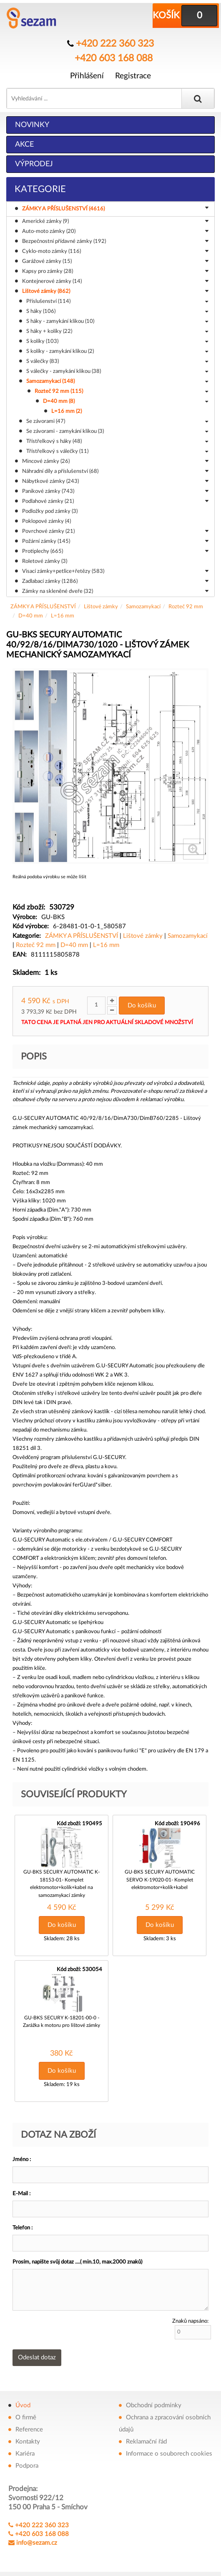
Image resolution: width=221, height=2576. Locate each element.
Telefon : (23, 2223)
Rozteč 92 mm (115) (121, 391)
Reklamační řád (146, 2437)
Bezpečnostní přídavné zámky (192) (115, 241)
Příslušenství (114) (117, 301)
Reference (29, 2425)
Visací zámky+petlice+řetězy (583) (115, 571)
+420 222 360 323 (115, 43)
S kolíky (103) (117, 341)
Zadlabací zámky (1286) (115, 581)
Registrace (133, 73)
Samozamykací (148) (117, 381)
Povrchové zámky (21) (115, 531)
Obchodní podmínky (153, 2401)
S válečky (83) (117, 361)
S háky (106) (117, 311)
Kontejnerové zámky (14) (115, 281)
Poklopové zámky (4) (46, 520)
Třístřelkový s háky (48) (117, 441)
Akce (24, 143)
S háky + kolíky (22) (117, 331)
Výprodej (34, 163)
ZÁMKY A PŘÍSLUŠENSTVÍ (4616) (116, 208)
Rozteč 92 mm (185, 606)
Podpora (26, 2462)
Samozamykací (143, 606)
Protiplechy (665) (115, 551)
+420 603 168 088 (113, 56)
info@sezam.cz (36, 2539)
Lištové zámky (101, 606)
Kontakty (27, 2437)
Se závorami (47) (117, 421)
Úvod (22, 2401)
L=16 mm (62, 615)
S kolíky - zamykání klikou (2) (117, 351)
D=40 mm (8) (125, 401)
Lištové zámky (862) (115, 291)
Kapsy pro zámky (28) (115, 271)
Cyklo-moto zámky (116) (115, 251)
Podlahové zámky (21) (115, 501)
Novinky (32, 124)
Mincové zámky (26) (115, 461)
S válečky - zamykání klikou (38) (117, 371)
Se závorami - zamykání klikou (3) (117, 431)
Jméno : (22, 2155)
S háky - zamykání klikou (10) (117, 321)
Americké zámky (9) (115, 221)
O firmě (25, 2413)
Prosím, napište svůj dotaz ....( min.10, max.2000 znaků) (77, 2258)
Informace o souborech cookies (169, 2449)
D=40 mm (30, 615)
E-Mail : (21, 2189)
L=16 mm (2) (66, 410)
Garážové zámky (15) (115, 261)
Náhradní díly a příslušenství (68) (115, 471)
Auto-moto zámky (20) (115, 231)
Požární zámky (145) (115, 541)
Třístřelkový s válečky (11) (117, 451)
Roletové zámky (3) (44, 560)
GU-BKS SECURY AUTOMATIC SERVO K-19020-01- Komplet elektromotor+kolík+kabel (160, 1877)
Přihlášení (87, 73)
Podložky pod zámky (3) (50, 510)
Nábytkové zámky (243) (115, 481)
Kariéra (25, 2449)
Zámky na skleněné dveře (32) (115, 591)
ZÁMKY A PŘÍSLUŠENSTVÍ (43, 606)
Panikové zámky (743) (115, 491)
